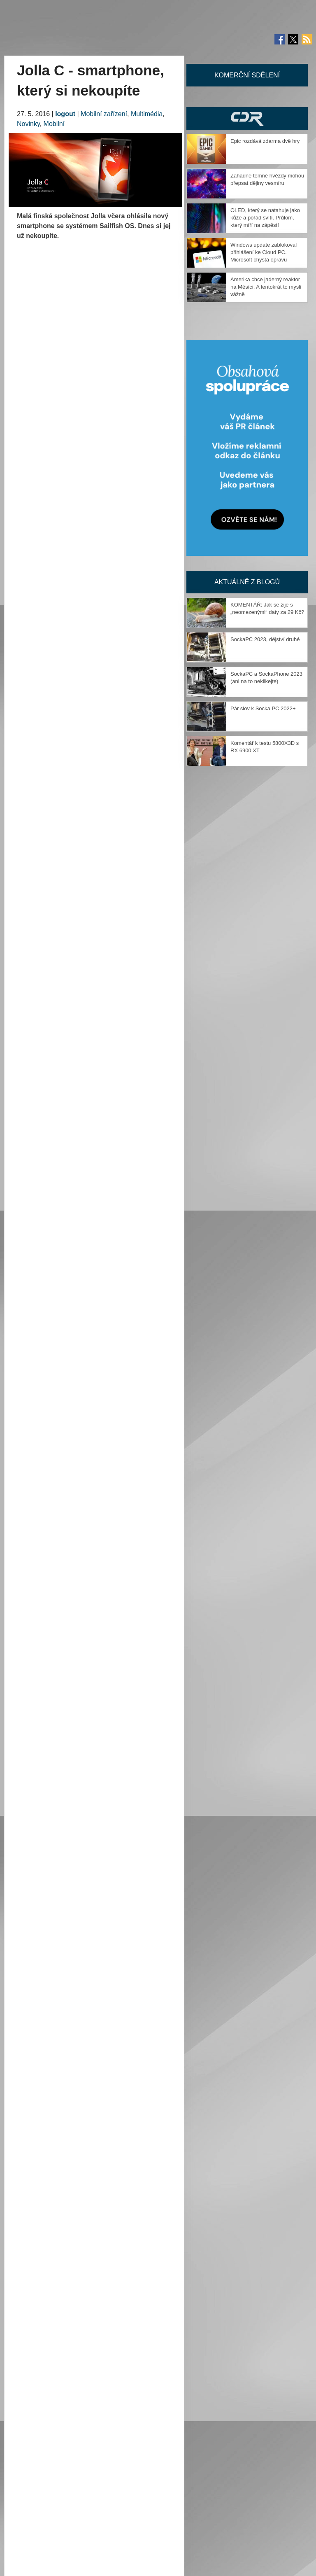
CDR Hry (247, 118)
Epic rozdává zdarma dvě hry (265, 141)
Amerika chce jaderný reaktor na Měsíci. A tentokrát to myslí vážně (266, 286)
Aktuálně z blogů (247, 582)
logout (65, 113)
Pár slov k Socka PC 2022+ (263, 708)
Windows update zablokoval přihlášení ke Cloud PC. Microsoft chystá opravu (263, 252)
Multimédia (147, 113)
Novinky (28, 123)
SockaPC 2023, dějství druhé (265, 639)
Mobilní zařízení (104, 113)
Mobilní (54, 123)
